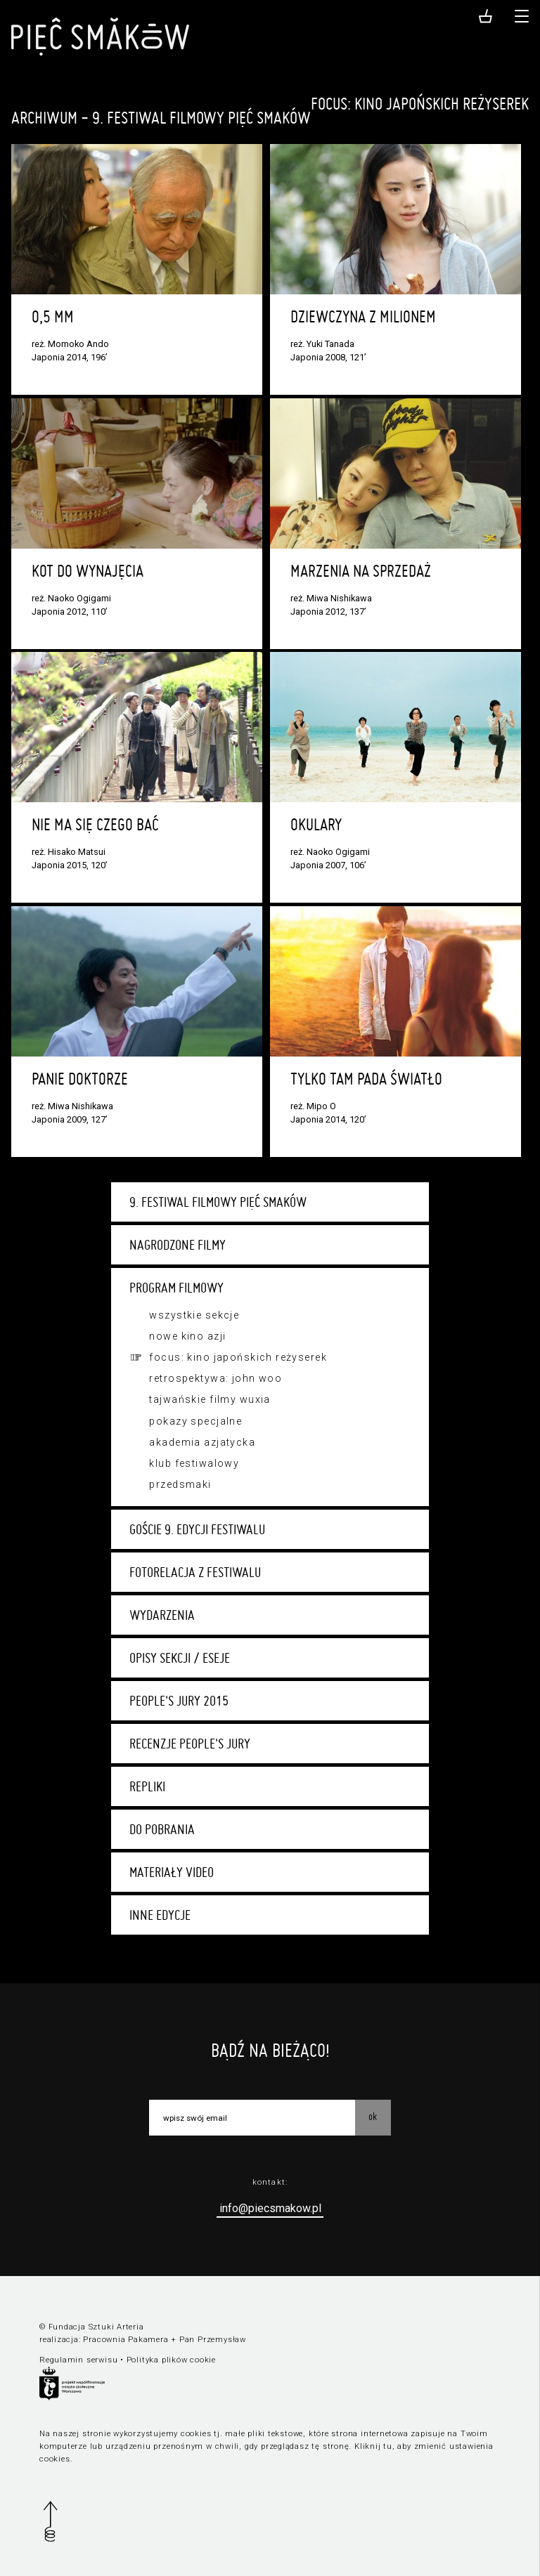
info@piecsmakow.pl (270, 2208)
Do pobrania (162, 1829)
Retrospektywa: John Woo (215, 1378)
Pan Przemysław (212, 2339)
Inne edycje (160, 1915)
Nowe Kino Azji (187, 1336)
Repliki (147, 1786)
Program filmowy (176, 1287)
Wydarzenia (162, 1615)
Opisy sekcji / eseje (179, 1657)
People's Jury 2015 (179, 1700)
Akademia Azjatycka (202, 1442)
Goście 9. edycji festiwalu (197, 1529)
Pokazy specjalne (195, 1421)
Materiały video (171, 1872)
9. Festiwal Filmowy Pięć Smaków (218, 1202)
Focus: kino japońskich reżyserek (238, 1357)
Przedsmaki (180, 1484)
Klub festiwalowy (194, 1463)
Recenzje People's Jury (189, 1743)
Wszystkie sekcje (194, 1315)
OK (372, 2116)
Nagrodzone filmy (177, 1244)
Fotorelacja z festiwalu (195, 1572)
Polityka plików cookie (171, 2360)
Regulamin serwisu (78, 2360)
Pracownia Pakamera (125, 2339)
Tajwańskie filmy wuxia (209, 1399)
